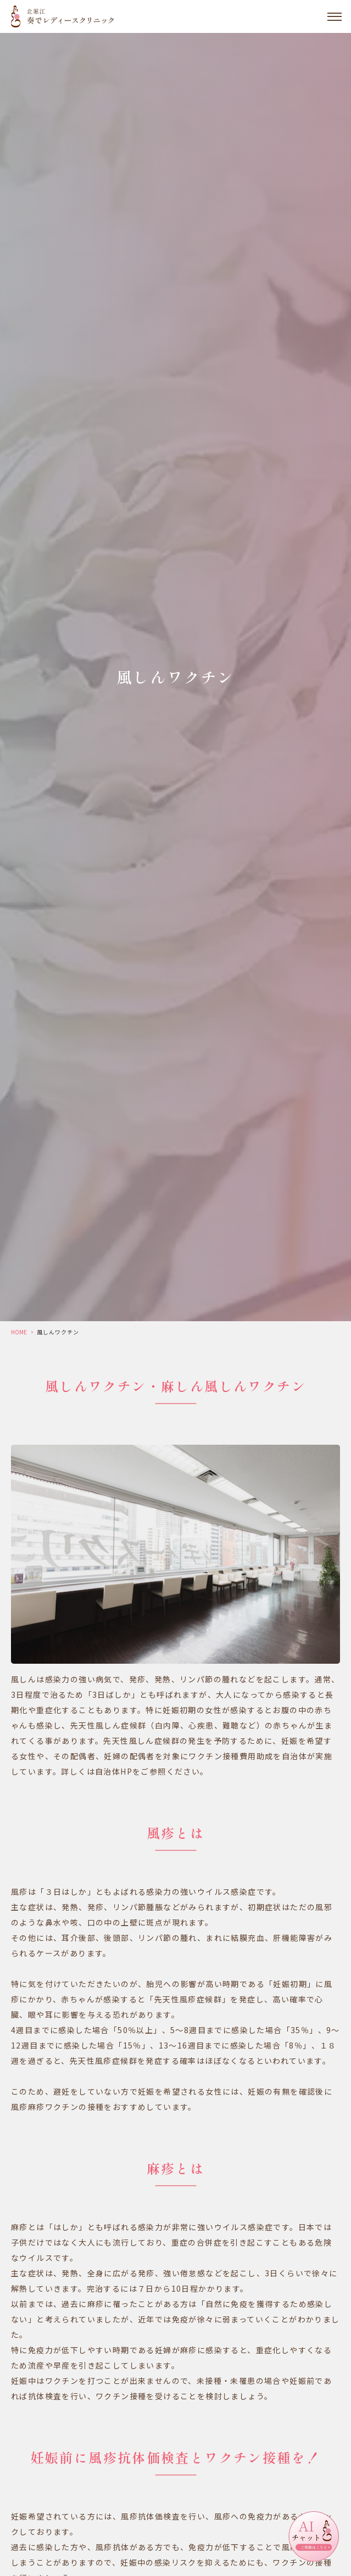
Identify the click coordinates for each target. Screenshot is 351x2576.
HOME (19, 1332)
